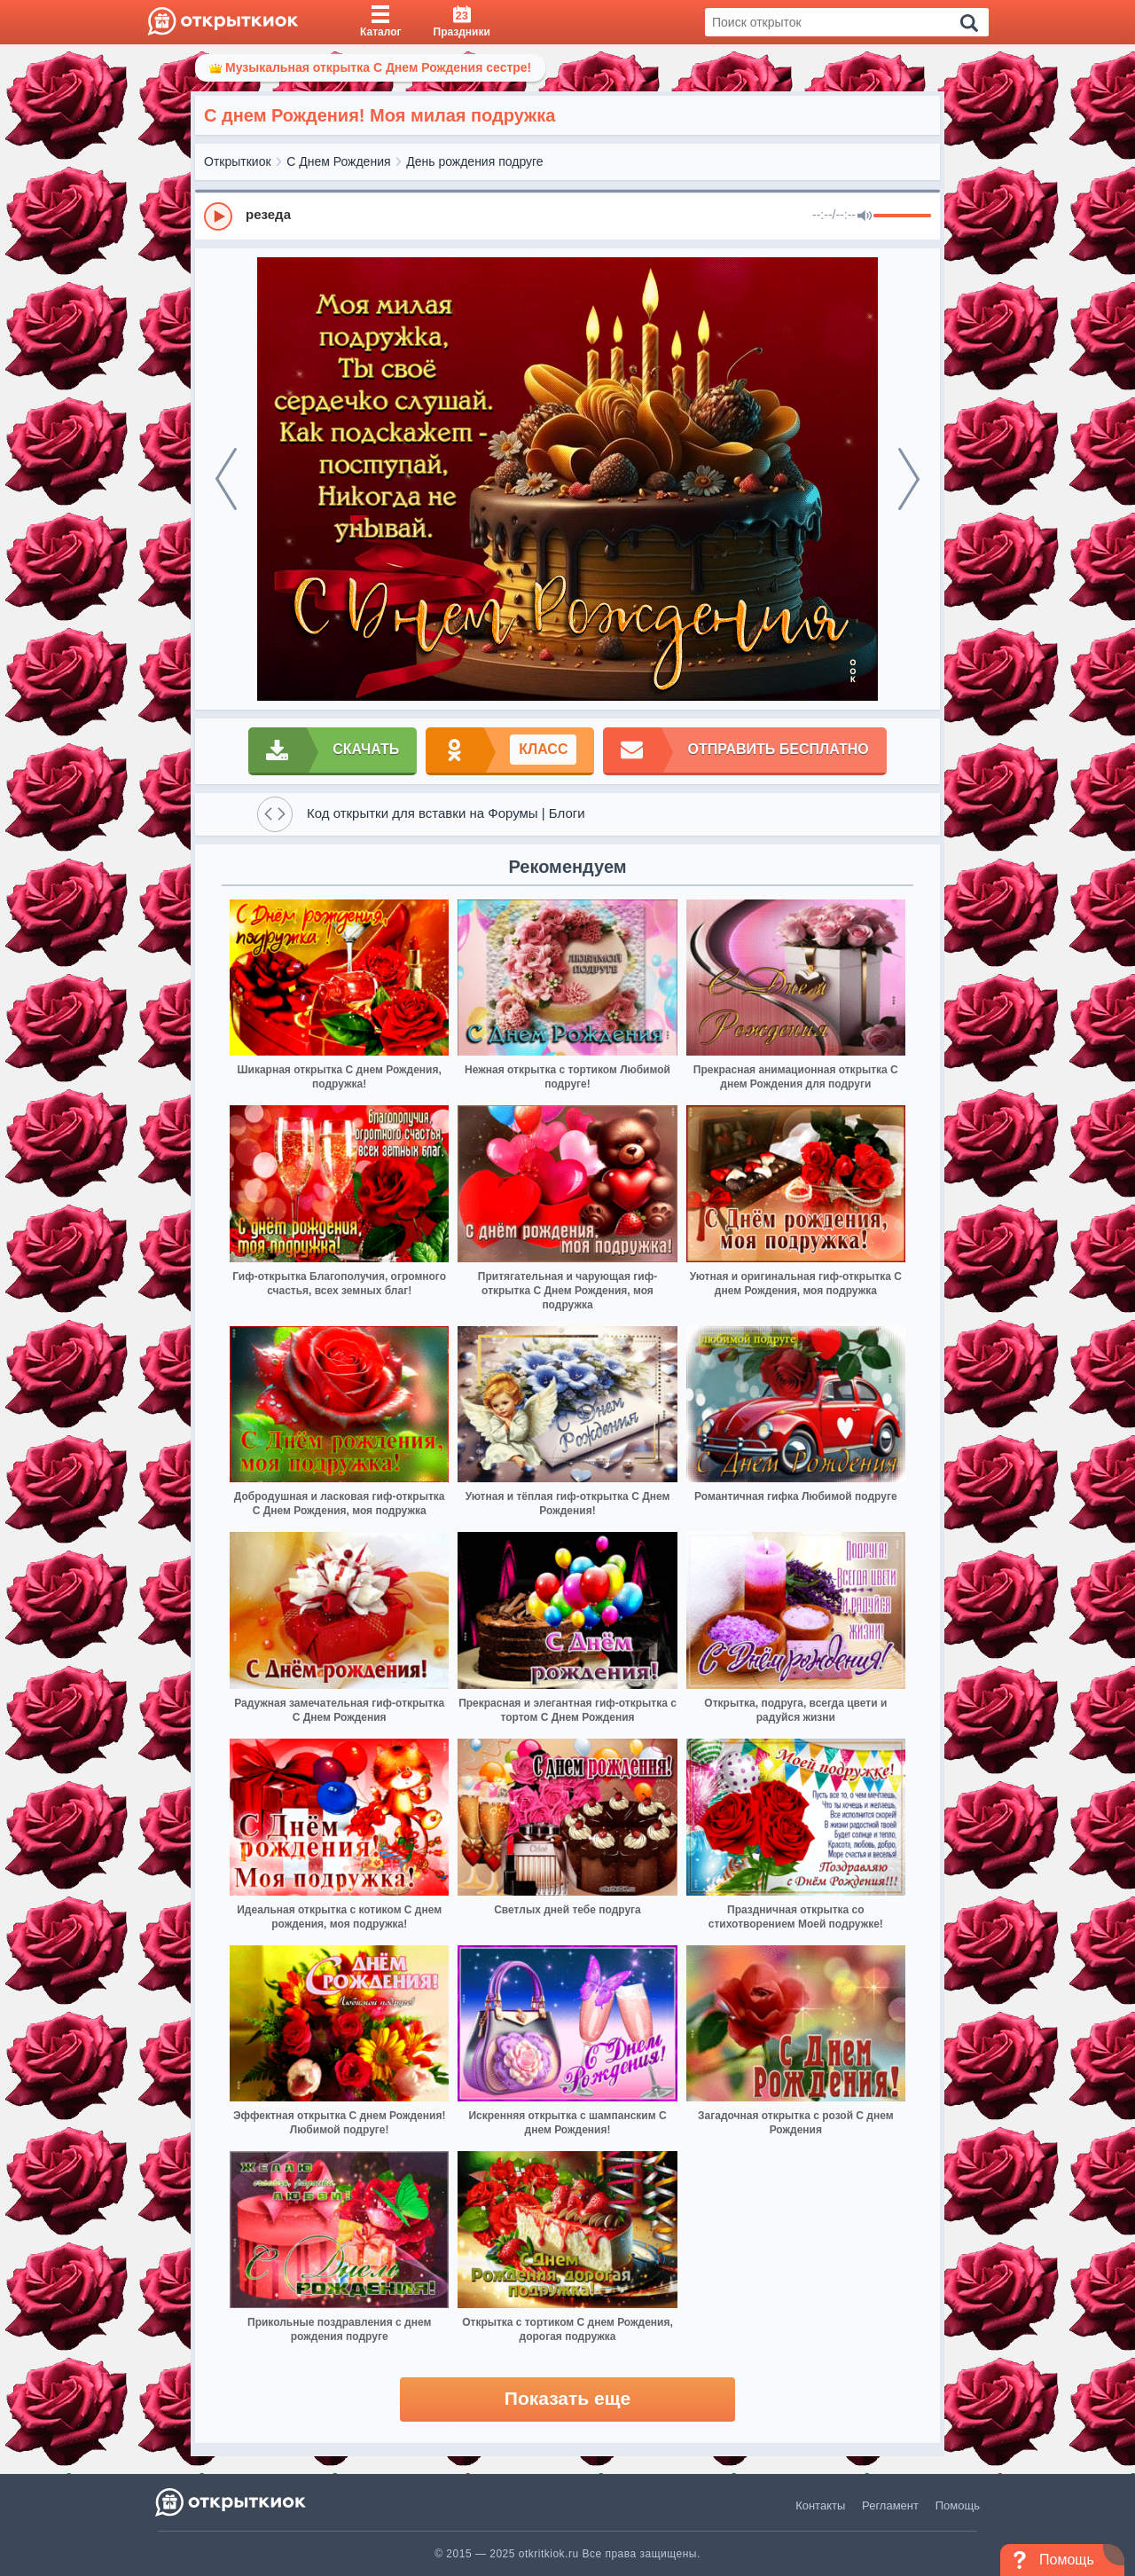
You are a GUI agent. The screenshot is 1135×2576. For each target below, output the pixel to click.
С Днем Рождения (338, 161)
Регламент (890, 2505)
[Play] (218, 216)
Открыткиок (237, 161)
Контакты (820, 2505)
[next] (908, 479)
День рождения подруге (474, 161)
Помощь (957, 2505)
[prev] (226, 479)
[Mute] (864, 216)
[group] (567, 216)
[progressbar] (902, 216)
